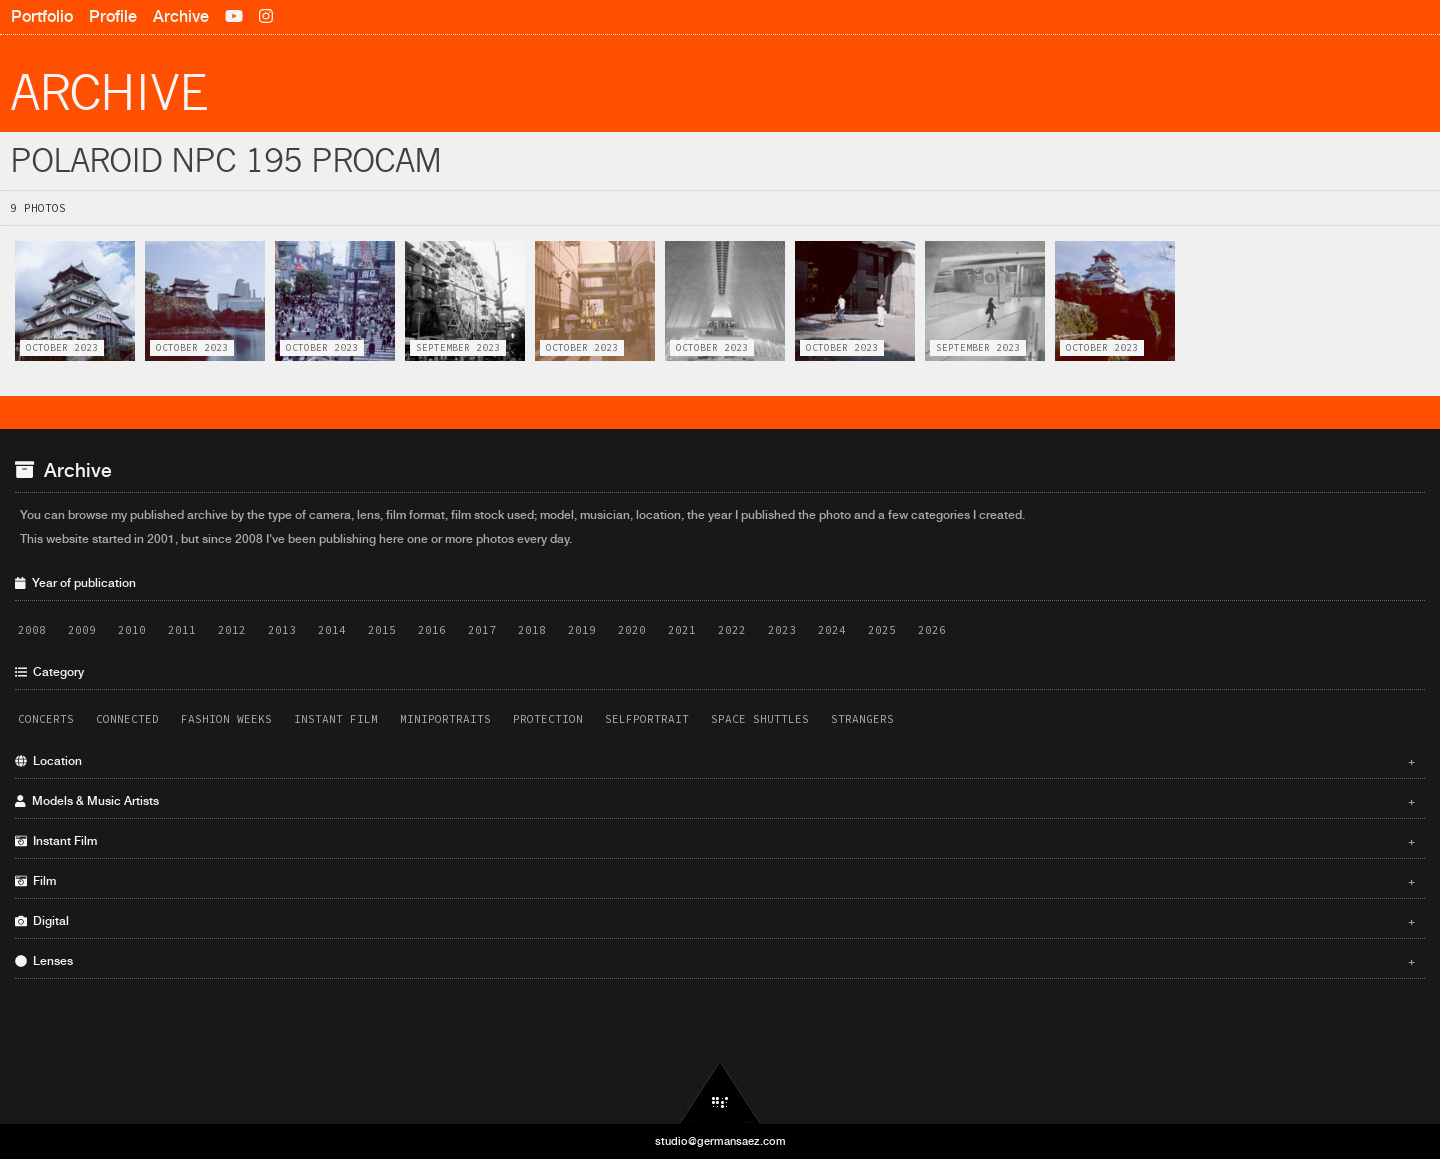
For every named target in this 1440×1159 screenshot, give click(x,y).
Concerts (46, 719)
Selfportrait (647, 719)
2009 (82, 630)
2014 (332, 630)
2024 (832, 630)
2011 (182, 630)
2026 (932, 630)
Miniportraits (445, 719)
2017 (482, 630)
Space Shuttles (760, 719)
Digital (715, 921)
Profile (113, 16)
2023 (782, 630)
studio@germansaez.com (720, 1141)
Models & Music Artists (715, 801)
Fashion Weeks (226, 719)
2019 (582, 630)
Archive (181, 16)
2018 (532, 630)
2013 (282, 630)
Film (715, 881)
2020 (632, 630)
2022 (732, 630)
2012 (232, 630)
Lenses (715, 961)
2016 (432, 630)
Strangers (862, 719)
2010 (132, 630)
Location (715, 761)
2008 (32, 630)
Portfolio (42, 16)
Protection (548, 719)
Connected (127, 719)
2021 (682, 630)
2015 (382, 630)
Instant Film (336, 719)
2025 (882, 630)
